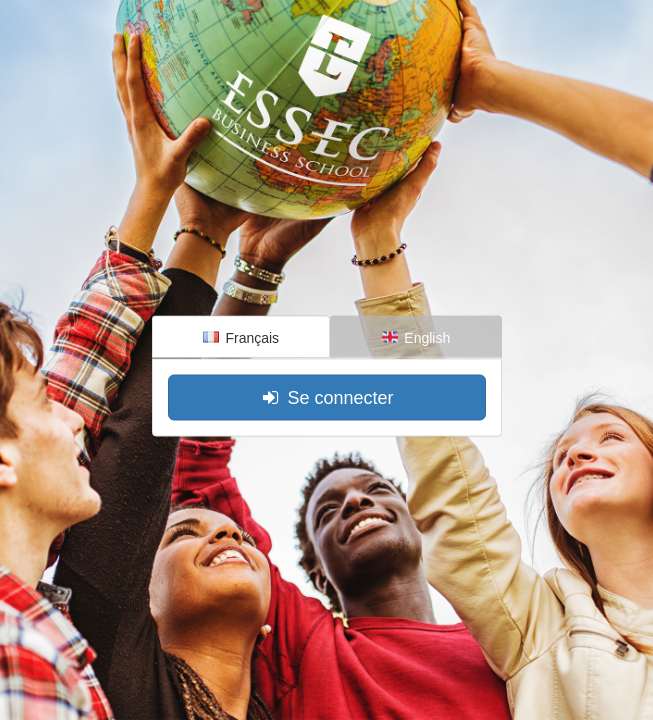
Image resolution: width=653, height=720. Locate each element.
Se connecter (326, 397)
